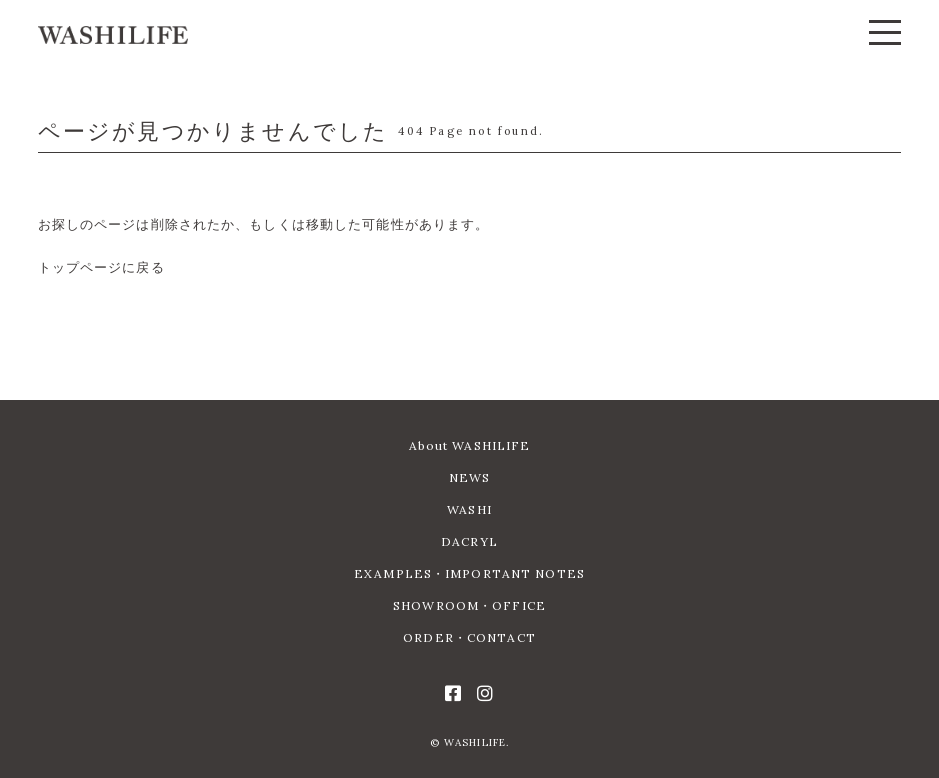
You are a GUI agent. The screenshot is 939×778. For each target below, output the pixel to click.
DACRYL (469, 541)
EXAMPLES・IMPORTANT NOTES (469, 573)
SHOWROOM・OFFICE (469, 605)
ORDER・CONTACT (469, 637)
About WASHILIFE (470, 445)
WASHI (469, 509)
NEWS (469, 477)
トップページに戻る (101, 267)
